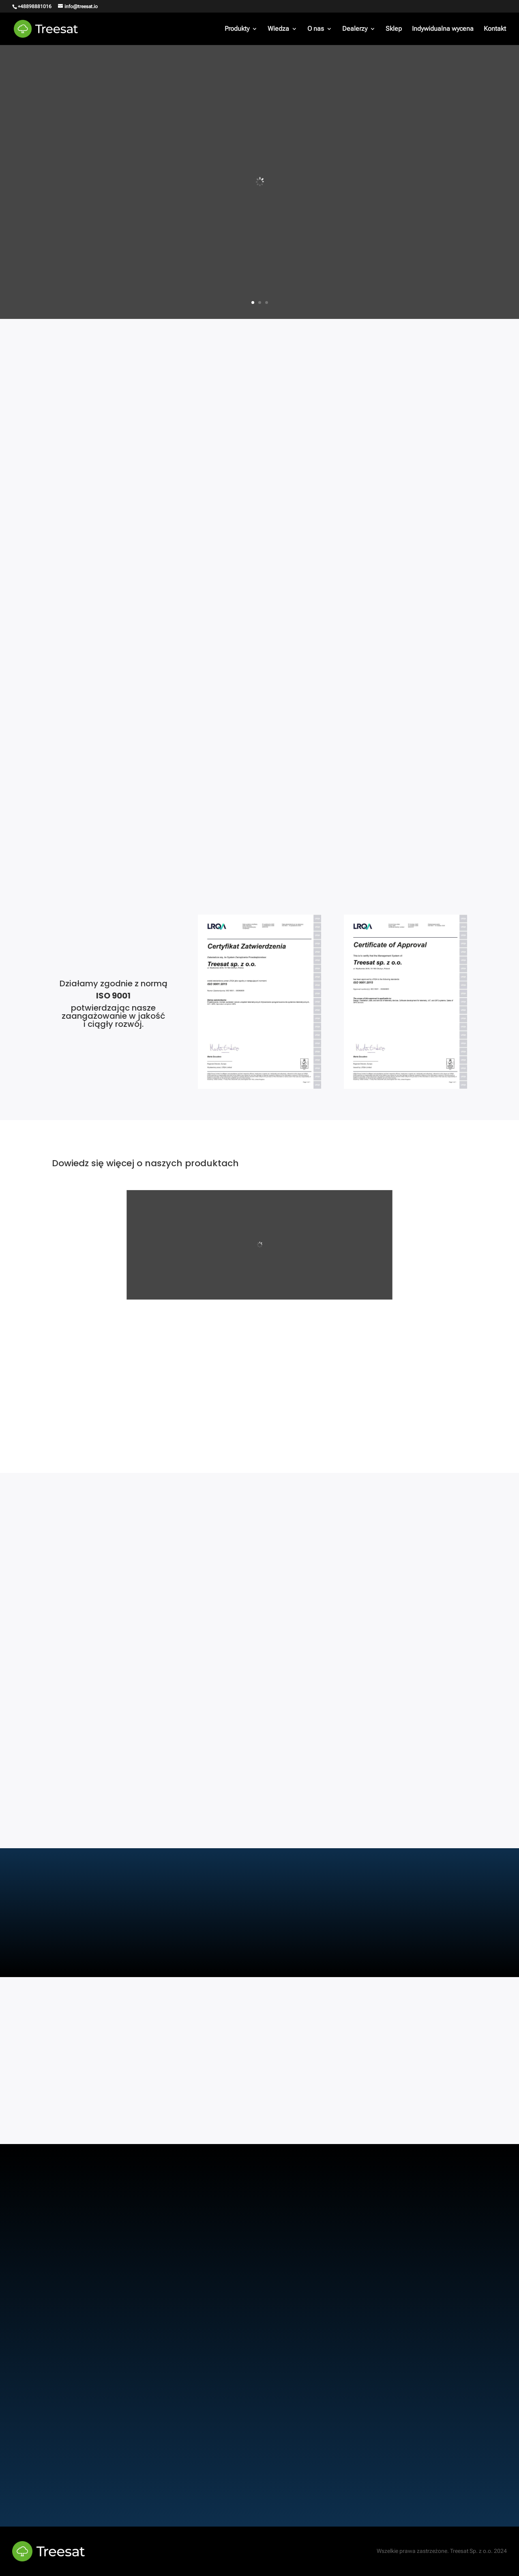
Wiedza (278, 29)
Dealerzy (354, 29)
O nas (315, 29)
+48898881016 (34, 6)
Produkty (237, 29)
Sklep (394, 29)
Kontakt (495, 29)
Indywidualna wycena (443, 29)
